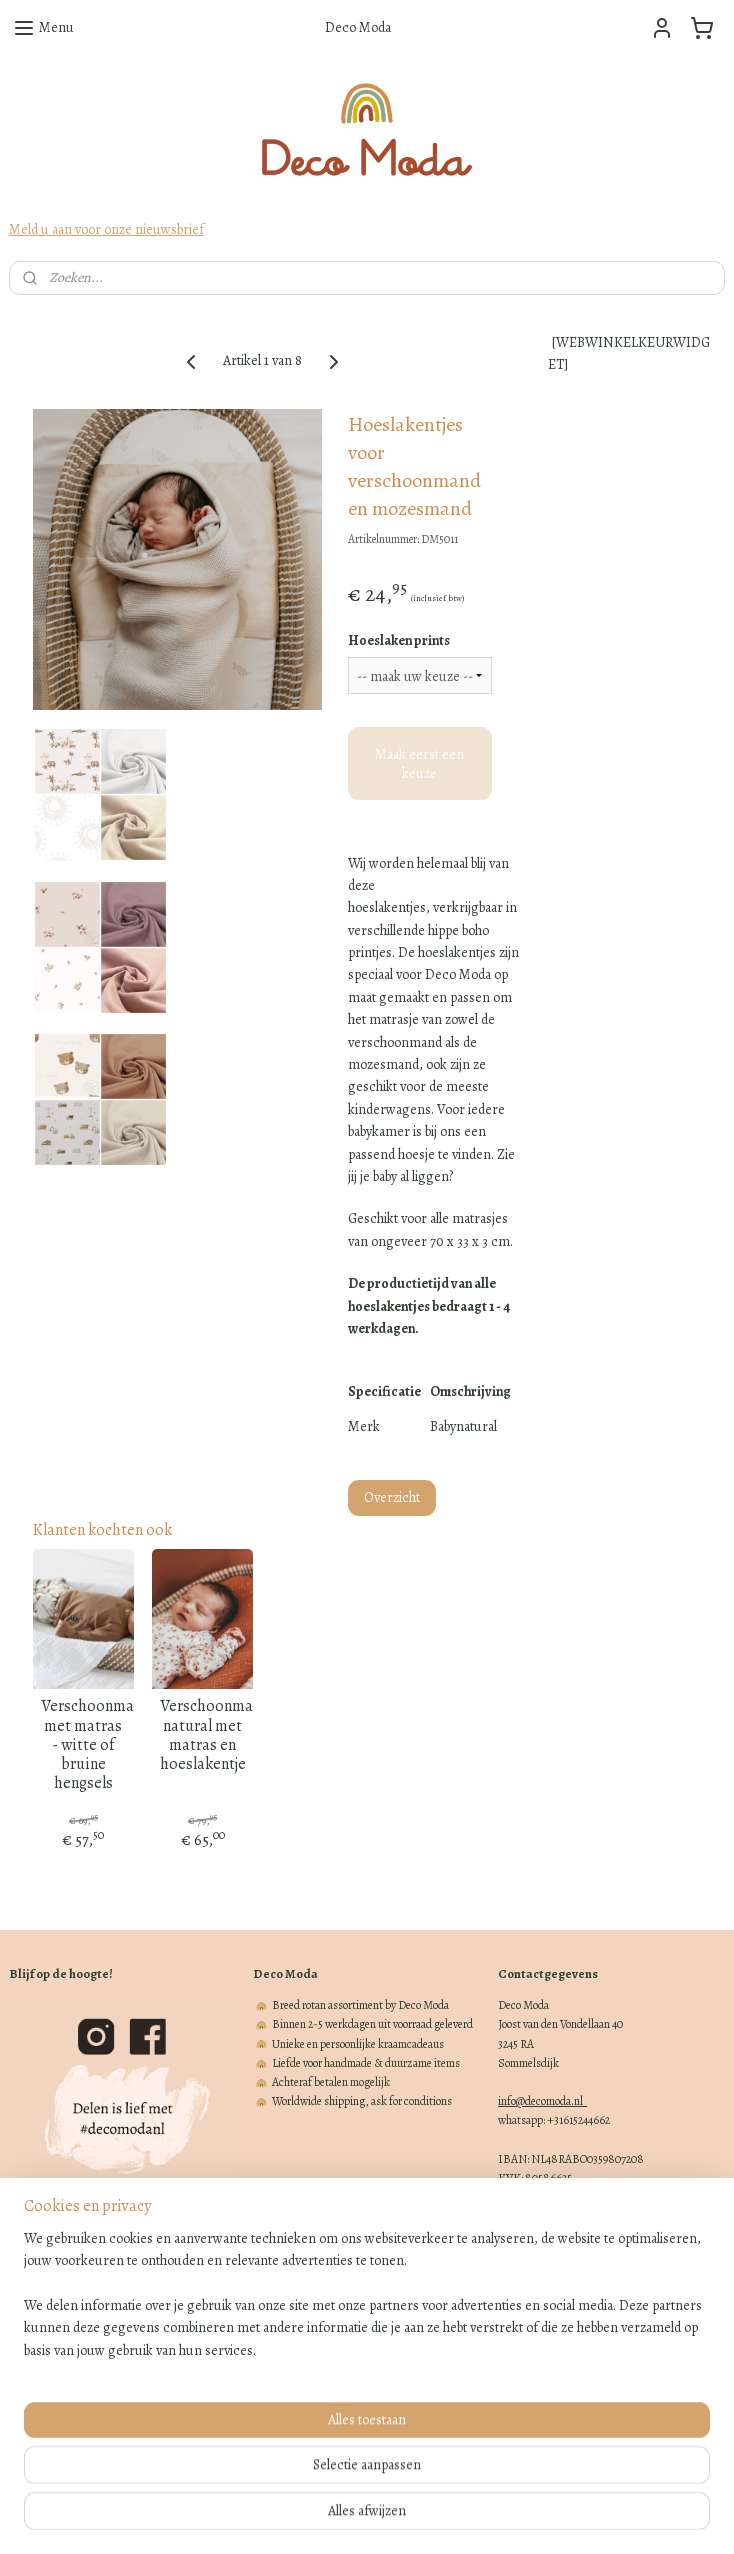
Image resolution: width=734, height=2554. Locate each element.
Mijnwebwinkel (534, 2517)
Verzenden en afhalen (58, 2284)
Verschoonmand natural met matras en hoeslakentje (202, 1735)
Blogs (22, 2418)
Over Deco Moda (46, 2322)
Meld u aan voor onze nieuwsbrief (106, 229)
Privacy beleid (41, 2380)
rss (331, 2517)
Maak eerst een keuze (419, 763)
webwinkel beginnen (393, 2517)
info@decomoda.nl (542, 2101)
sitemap (297, 2517)
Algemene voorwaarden (62, 2361)
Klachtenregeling (49, 2399)
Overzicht (392, 1497)
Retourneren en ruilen (58, 2303)
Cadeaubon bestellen (56, 2342)
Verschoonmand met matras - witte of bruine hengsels (83, 1745)
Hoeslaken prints (399, 640)
